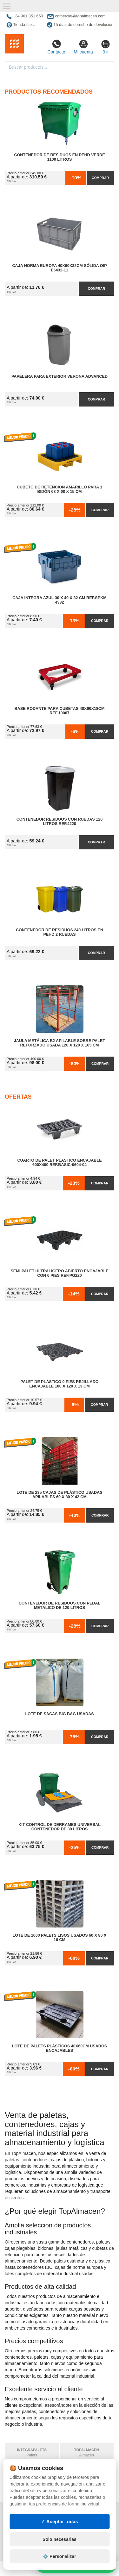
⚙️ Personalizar (59, 2556)
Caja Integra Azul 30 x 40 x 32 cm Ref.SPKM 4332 (59, 600)
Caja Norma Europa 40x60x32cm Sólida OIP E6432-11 (59, 268)
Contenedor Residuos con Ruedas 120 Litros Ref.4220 (60, 821)
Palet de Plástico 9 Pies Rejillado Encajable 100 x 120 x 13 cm (59, 1384)
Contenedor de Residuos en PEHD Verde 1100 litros (59, 157)
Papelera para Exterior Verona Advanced (59, 376)
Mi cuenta (83, 46)
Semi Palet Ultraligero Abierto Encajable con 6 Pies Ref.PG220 (59, 1273)
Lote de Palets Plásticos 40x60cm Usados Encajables (59, 2048)
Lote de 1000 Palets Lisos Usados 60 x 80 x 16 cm (60, 1937)
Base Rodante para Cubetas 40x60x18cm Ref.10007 (60, 710)
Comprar (100, 178)
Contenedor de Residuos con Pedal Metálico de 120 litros (60, 1605)
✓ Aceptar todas (59, 2521)
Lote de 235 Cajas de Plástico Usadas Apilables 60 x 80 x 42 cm (59, 1494)
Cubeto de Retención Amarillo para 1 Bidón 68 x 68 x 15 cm (59, 489)
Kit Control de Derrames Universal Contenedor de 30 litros (59, 1826)
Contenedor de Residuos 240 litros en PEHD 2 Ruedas (59, 932)
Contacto (56, 46)
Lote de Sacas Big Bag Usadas (59, 1714)
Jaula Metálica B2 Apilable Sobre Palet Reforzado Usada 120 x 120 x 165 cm (59, 1043)
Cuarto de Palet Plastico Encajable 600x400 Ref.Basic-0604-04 (59, 1162)
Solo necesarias (59, 2539)
